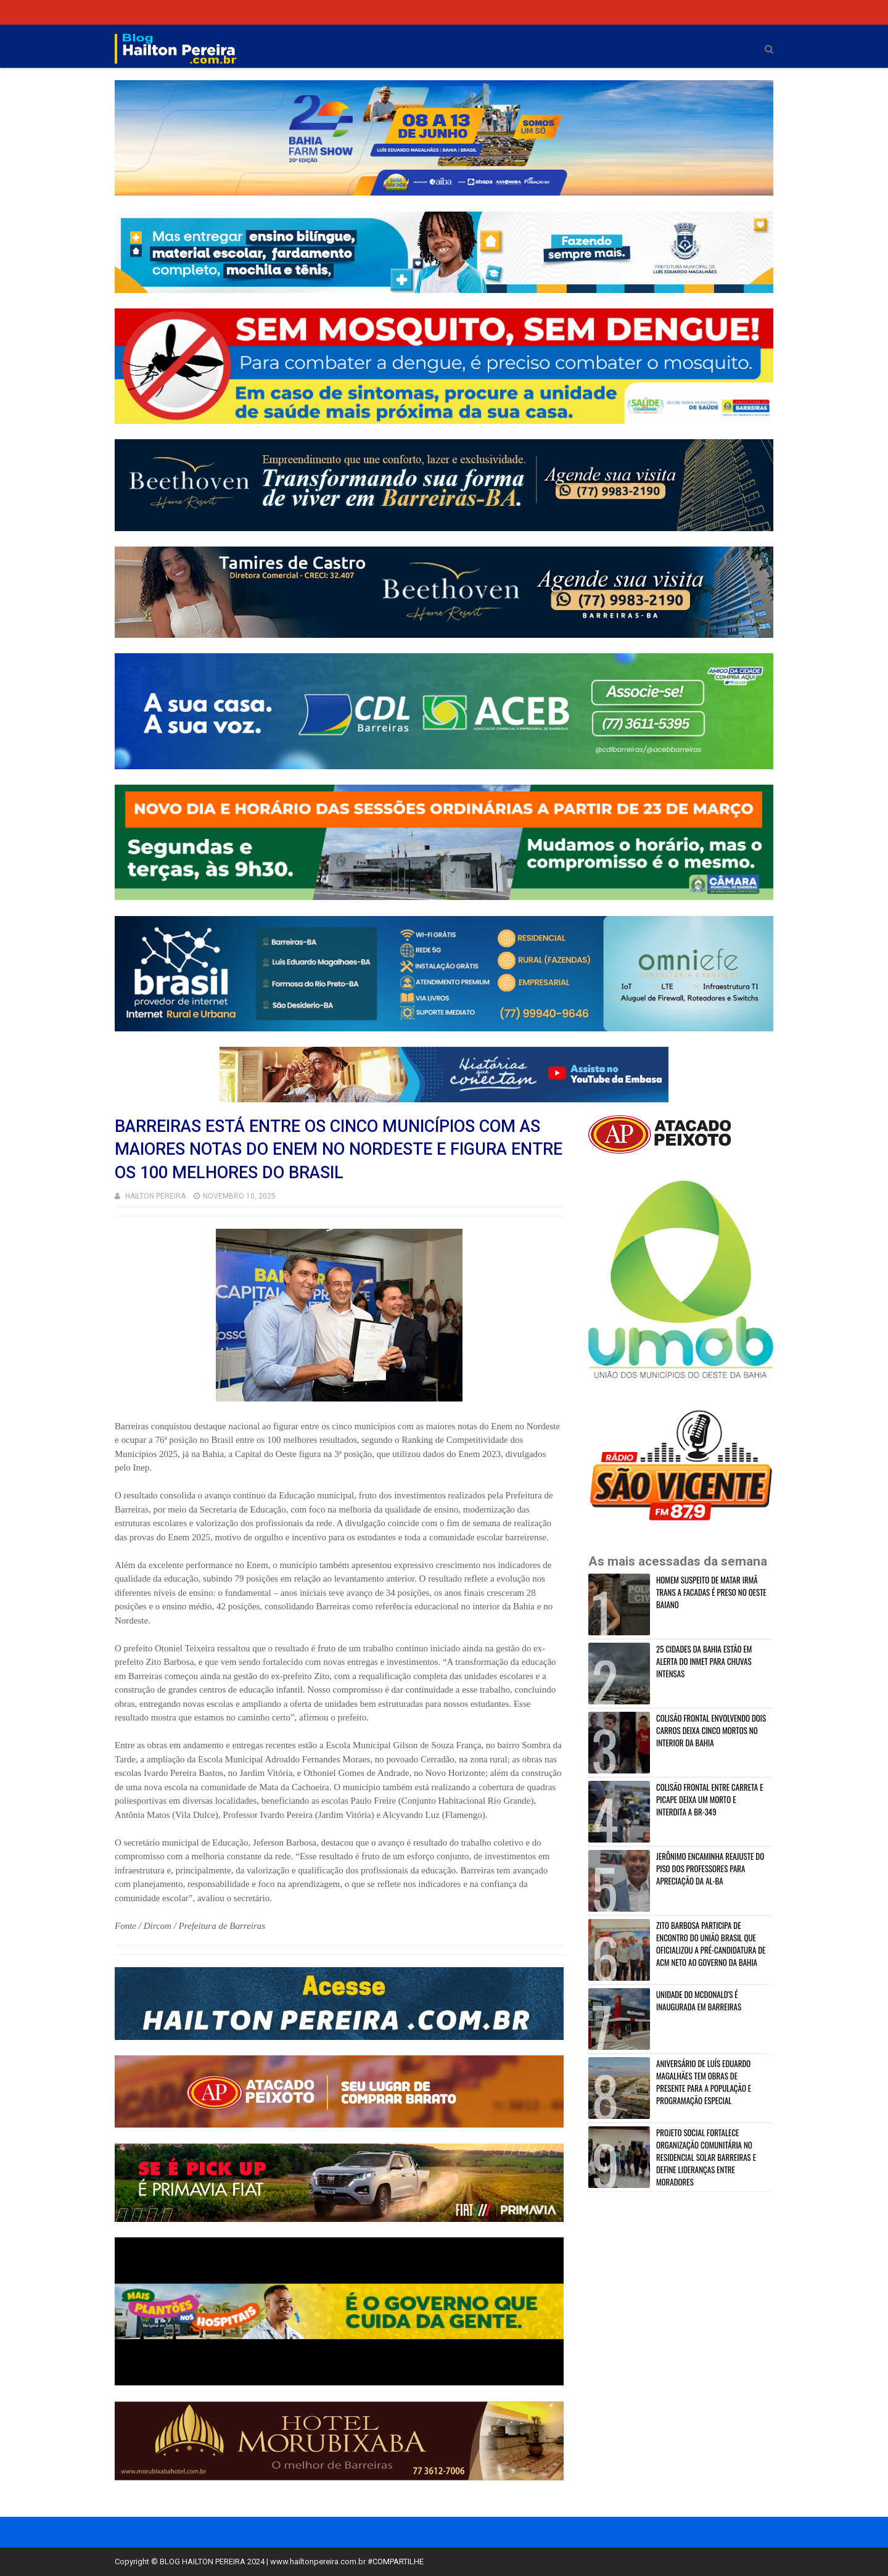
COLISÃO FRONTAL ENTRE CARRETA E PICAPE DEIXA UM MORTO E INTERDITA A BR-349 (709, 1799)
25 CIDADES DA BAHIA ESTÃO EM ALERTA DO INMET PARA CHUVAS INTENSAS (704, 1661)
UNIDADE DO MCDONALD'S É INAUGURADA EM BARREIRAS (698, 2000)
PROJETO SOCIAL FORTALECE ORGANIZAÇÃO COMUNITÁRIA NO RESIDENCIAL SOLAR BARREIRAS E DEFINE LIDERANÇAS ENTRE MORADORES (706, 2157)
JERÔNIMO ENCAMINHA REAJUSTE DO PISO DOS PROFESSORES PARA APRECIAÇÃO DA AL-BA (710, 1868)
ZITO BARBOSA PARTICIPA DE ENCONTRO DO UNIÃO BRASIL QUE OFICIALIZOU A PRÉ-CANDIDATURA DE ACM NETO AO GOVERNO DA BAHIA (710, 1943)
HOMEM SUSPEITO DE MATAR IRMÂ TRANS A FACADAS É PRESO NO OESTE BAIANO (711, 1592)
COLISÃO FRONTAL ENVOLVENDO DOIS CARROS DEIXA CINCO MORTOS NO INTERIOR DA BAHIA (711, 1730)
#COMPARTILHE (396, 2561)
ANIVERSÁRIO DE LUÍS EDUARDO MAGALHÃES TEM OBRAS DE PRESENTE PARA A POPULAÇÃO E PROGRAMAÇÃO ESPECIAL (703, 2082)
